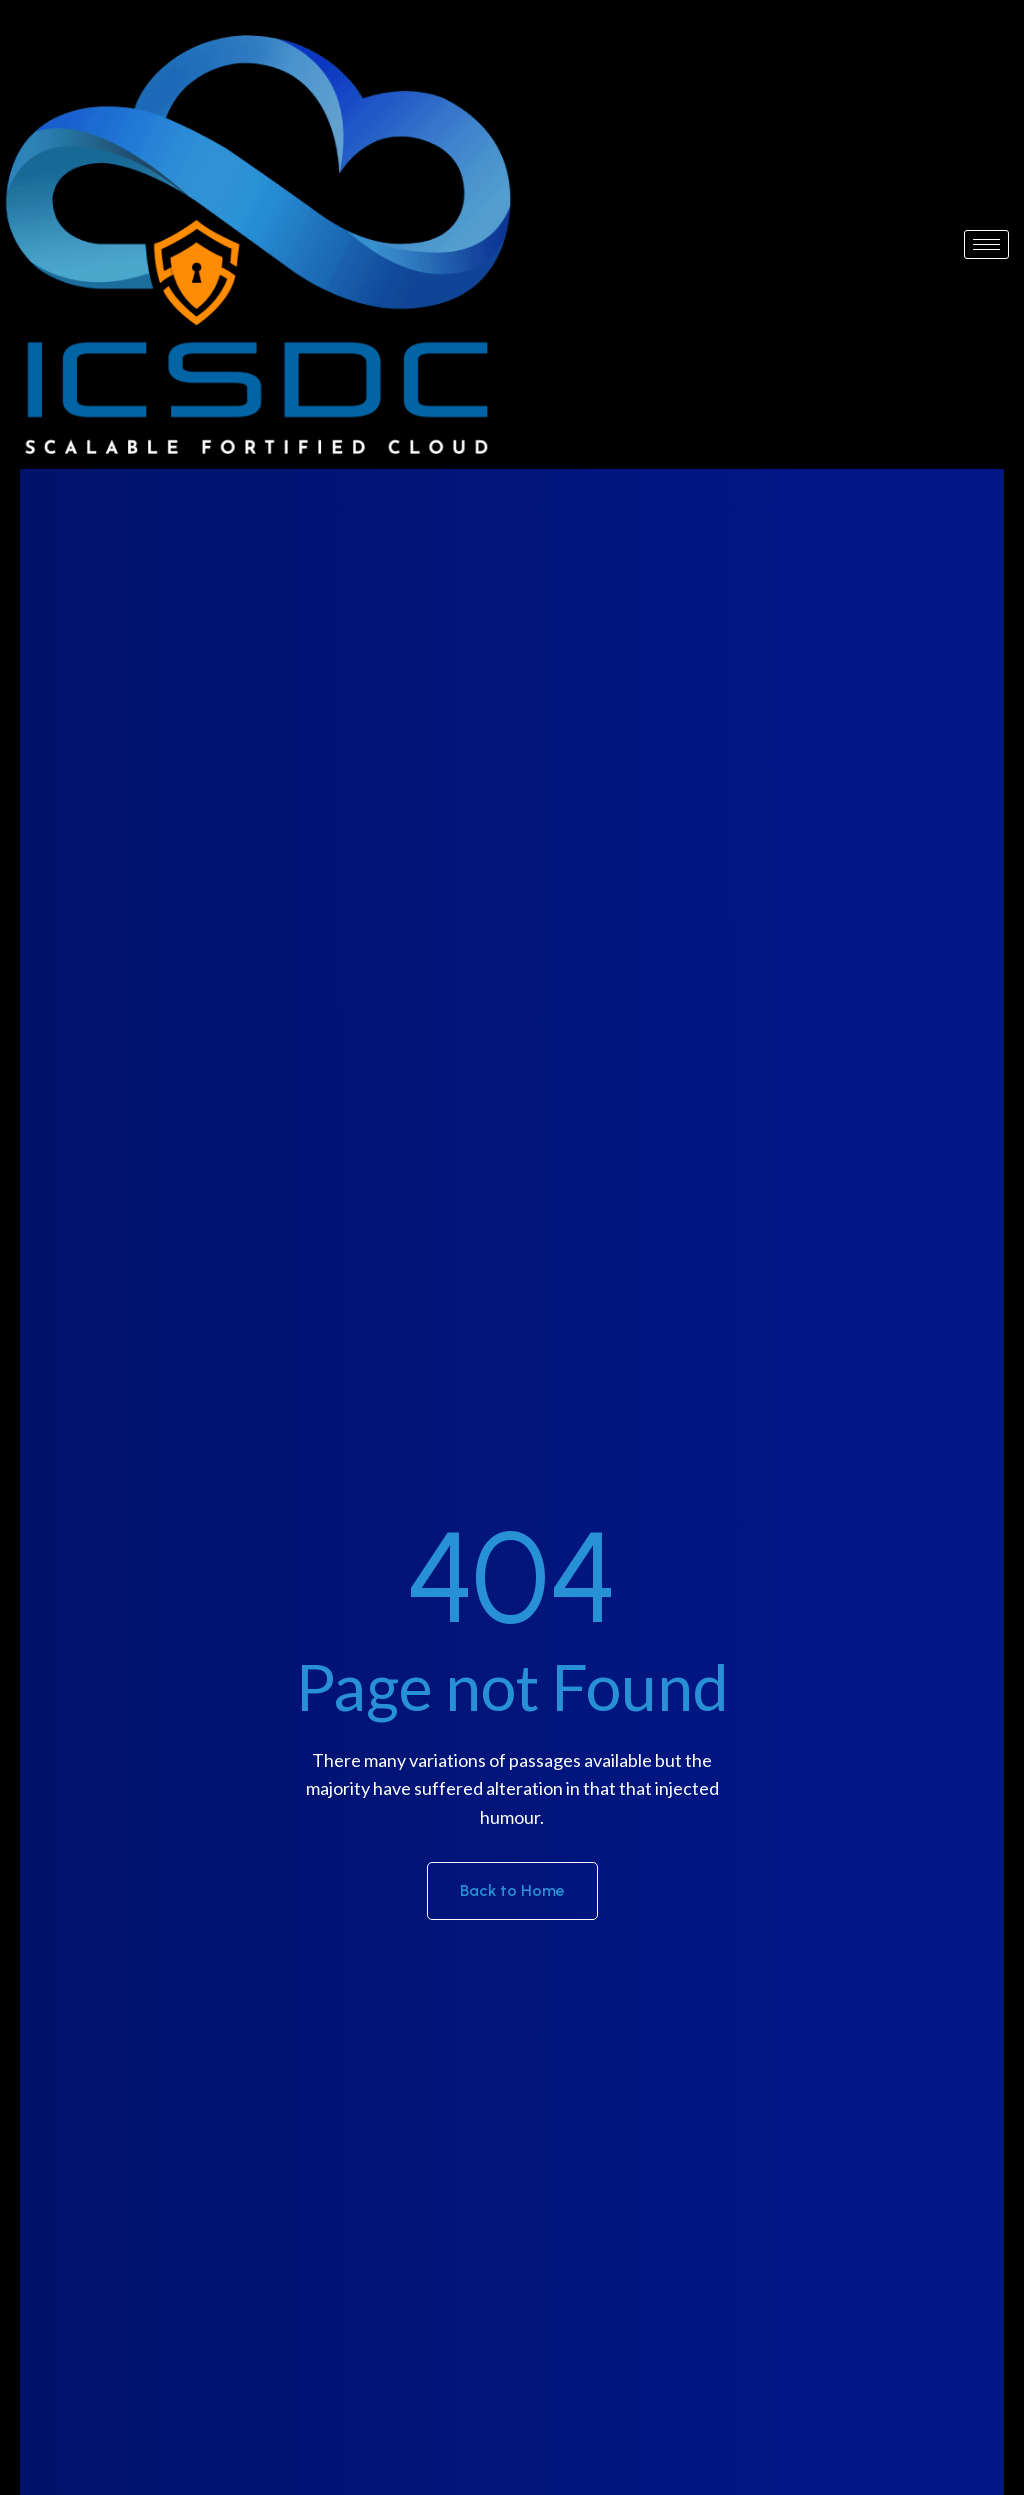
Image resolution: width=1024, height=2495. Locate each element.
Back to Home (512, 1890)
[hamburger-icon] (986, 244)
